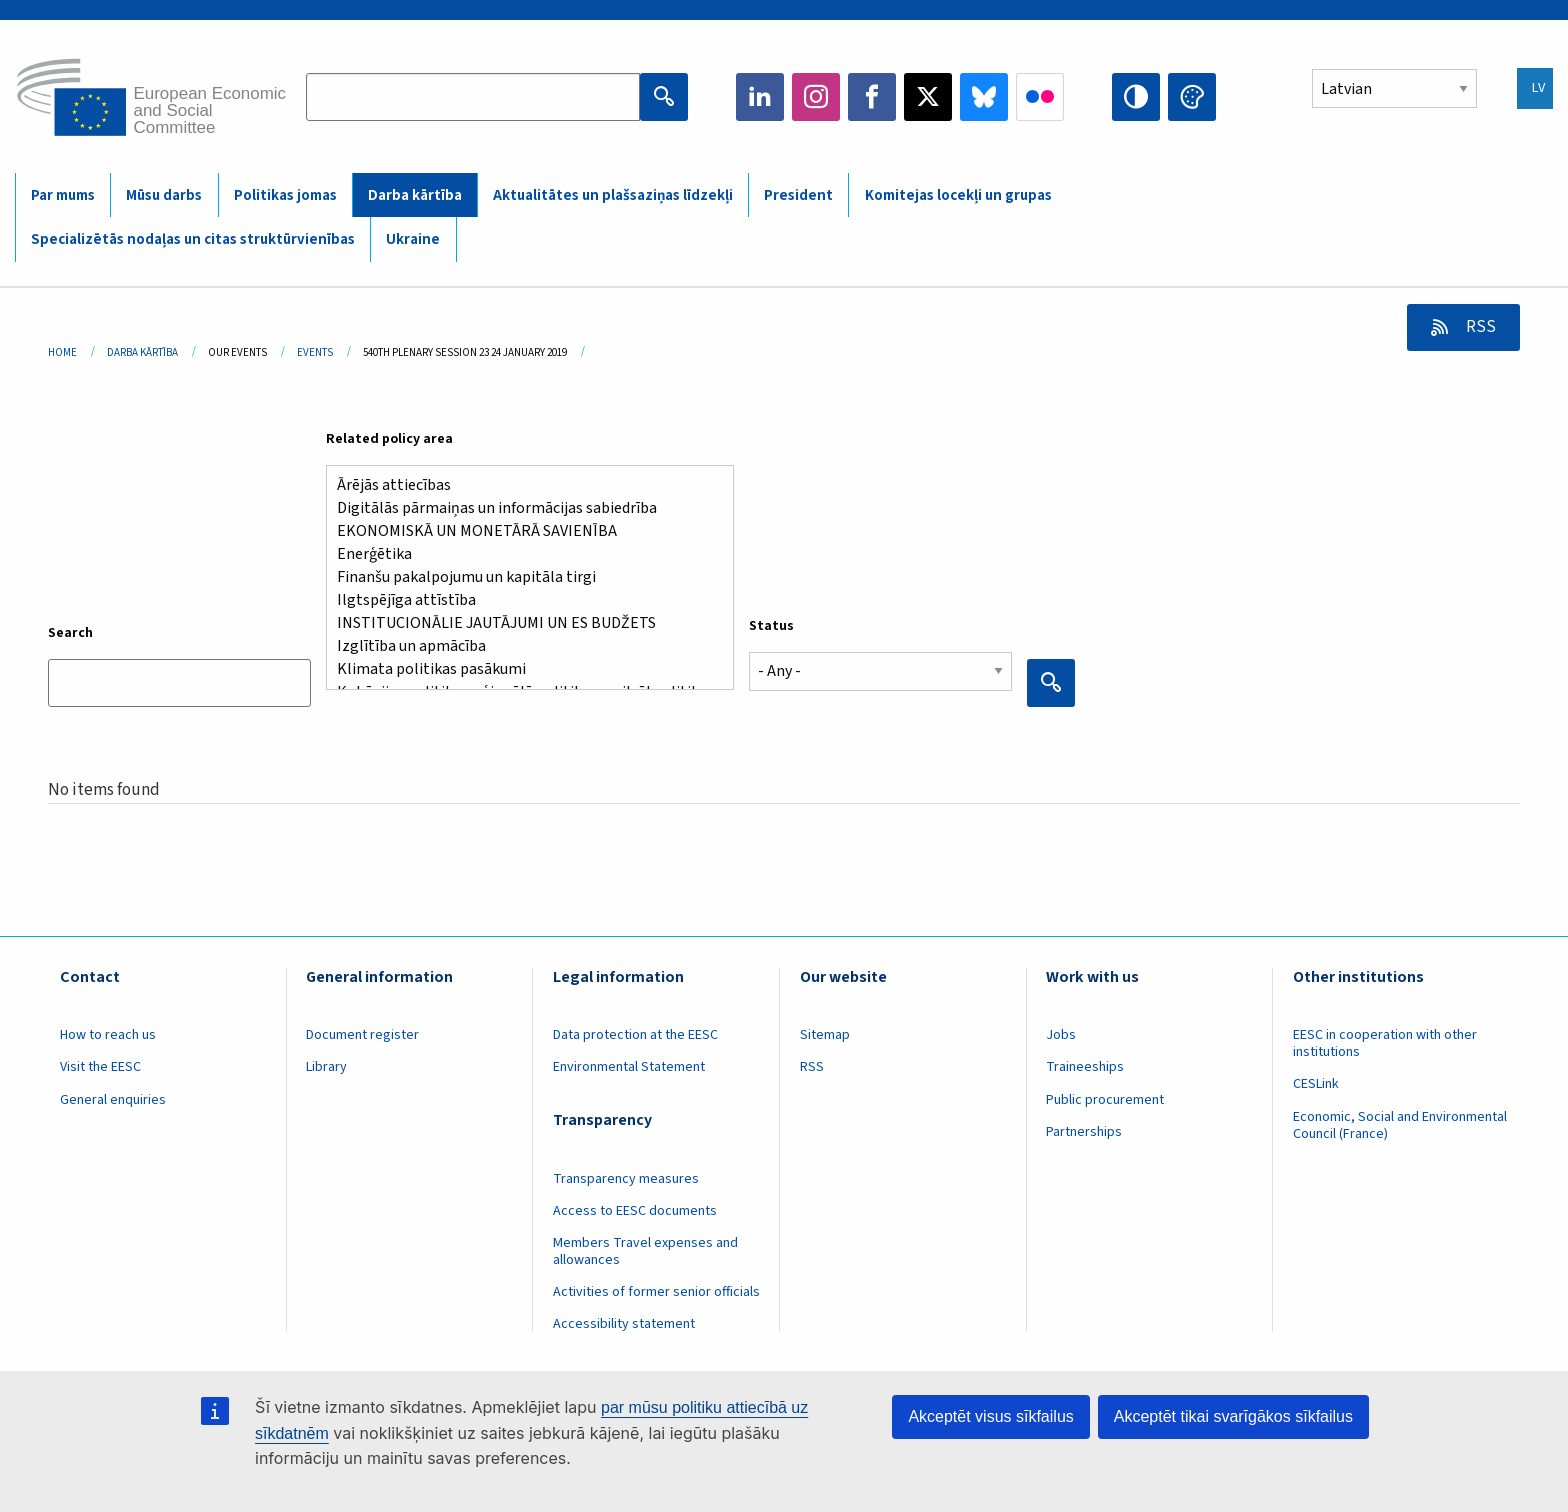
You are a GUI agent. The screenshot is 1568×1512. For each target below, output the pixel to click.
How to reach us (108, 1035)
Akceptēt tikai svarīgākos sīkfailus (1233, 1416)
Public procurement (1105, 1100)
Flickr (1040, 97)
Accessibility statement (624, 1324)
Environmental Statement (629, 1067)
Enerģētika (522, 554)
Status (771, 626)
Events (315, 352)
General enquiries (113, 1100)
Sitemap (825, 1035)
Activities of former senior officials (656, 1292)
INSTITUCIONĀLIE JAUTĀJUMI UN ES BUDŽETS (522, 623)
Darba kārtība (415, 195)
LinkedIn (760, 97)
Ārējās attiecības (522, 485)
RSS (1479, 327)
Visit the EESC (100, 1067)
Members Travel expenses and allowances (645, 1251)
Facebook (872, 97)
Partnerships (1084, 1132)
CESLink (1316, 1084)
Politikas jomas (285, 195)
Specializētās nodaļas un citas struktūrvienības (193, 239)
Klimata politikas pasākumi (522, 669)
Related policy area (389, 439)
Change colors (1192, 97)
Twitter (928, 97)
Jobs (1061, 1035)
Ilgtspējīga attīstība (522, 600)
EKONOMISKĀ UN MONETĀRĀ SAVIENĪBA (522, 531)
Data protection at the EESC (635, 1035)
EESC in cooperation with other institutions (1385, 1043)
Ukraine (413, 239)
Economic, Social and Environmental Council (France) (1400, 1125)
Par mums (63, 195)
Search (70, 633)
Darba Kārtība (142, 352)
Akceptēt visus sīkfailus (990, 1416)
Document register (362, 1035)
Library (326, 1067)
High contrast (1136, 97)
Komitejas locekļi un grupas (958, 195)
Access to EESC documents (635, 1211)
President (798, 195)
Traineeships (1085, 1067)
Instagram (816, 97)
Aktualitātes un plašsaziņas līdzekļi (613, 195)
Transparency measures (626, 1179)
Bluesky (984, 97)
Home (62, 352)
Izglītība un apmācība (522, 646)
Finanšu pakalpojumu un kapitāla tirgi (522, 577)
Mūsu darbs (164, 195)
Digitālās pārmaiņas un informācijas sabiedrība (522, 508)
